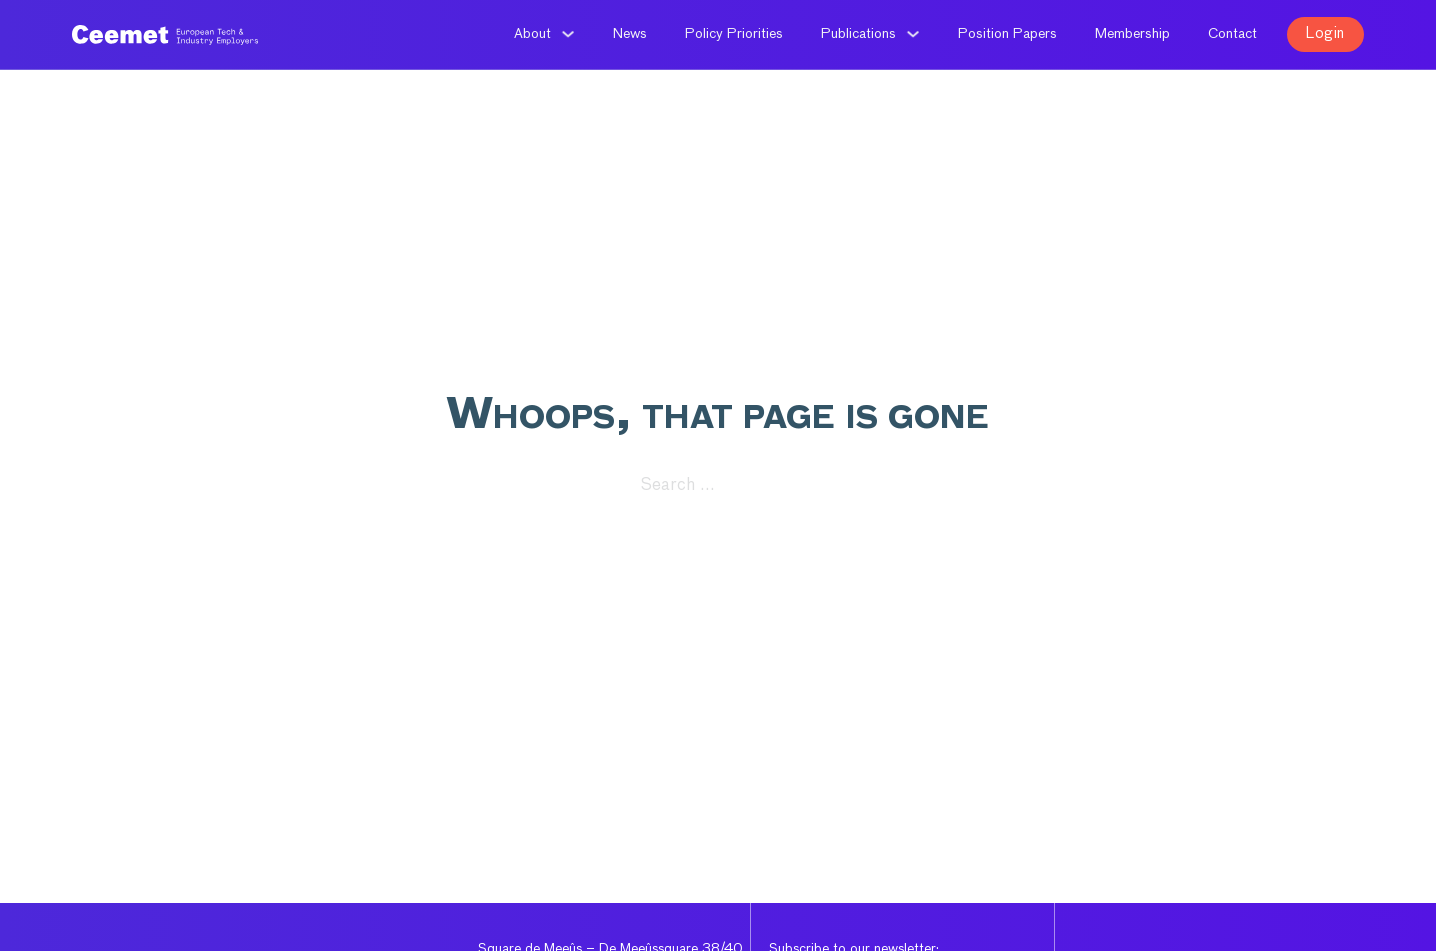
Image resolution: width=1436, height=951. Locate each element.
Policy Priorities (734, 34)
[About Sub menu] (568, 34)
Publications (858, 34)
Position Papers (1007, 34)
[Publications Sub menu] (913, 34)
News (630, 34)
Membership (1132, 34)
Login (1325, 33)
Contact (1232, 34)
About (532, 34)
